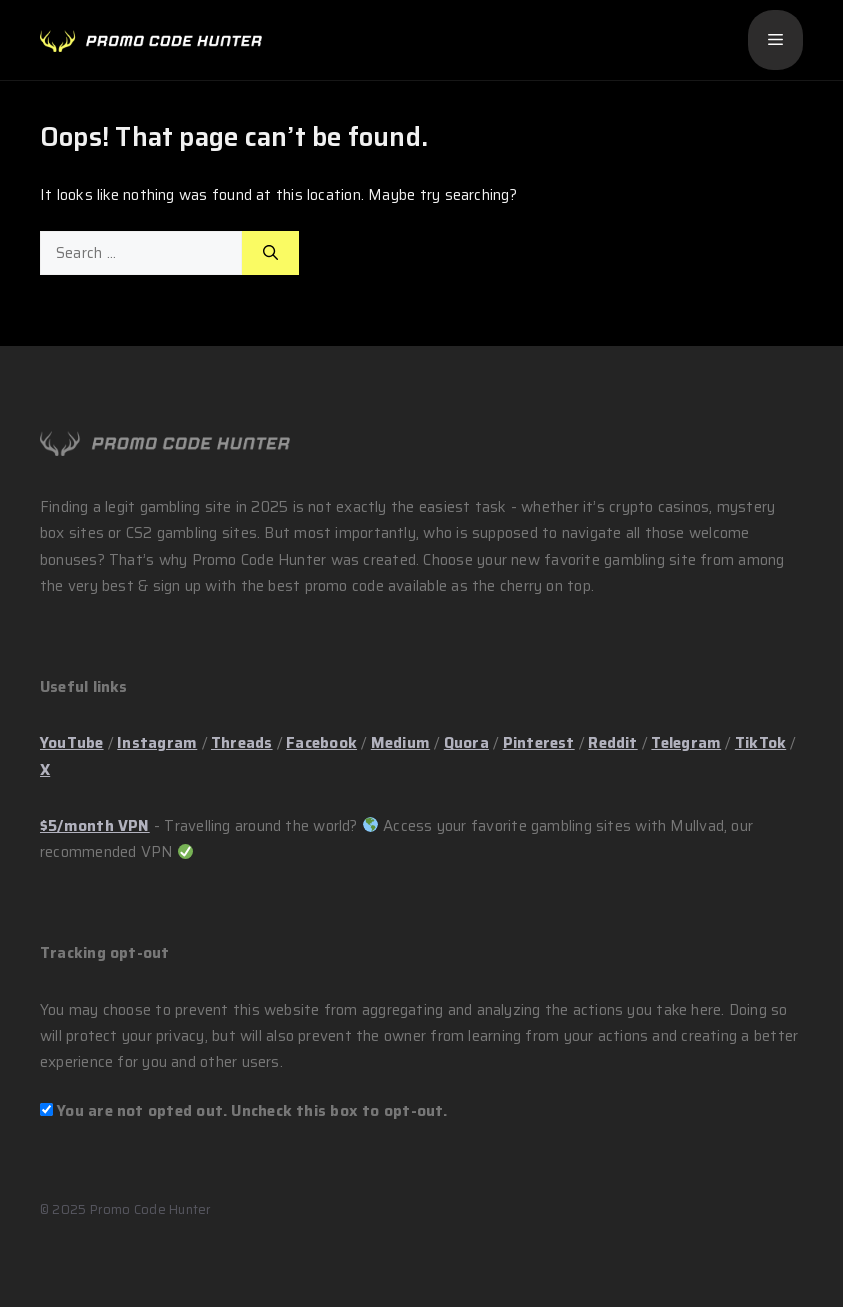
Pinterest (539, 743)
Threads (242, 743)
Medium (400, 743)
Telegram (686, 743)
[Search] (270, 253)
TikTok (760, 743)
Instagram (157, 743)
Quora (466, 743)
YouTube (72, 743)
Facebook (321, 743)
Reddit (612, 743)
